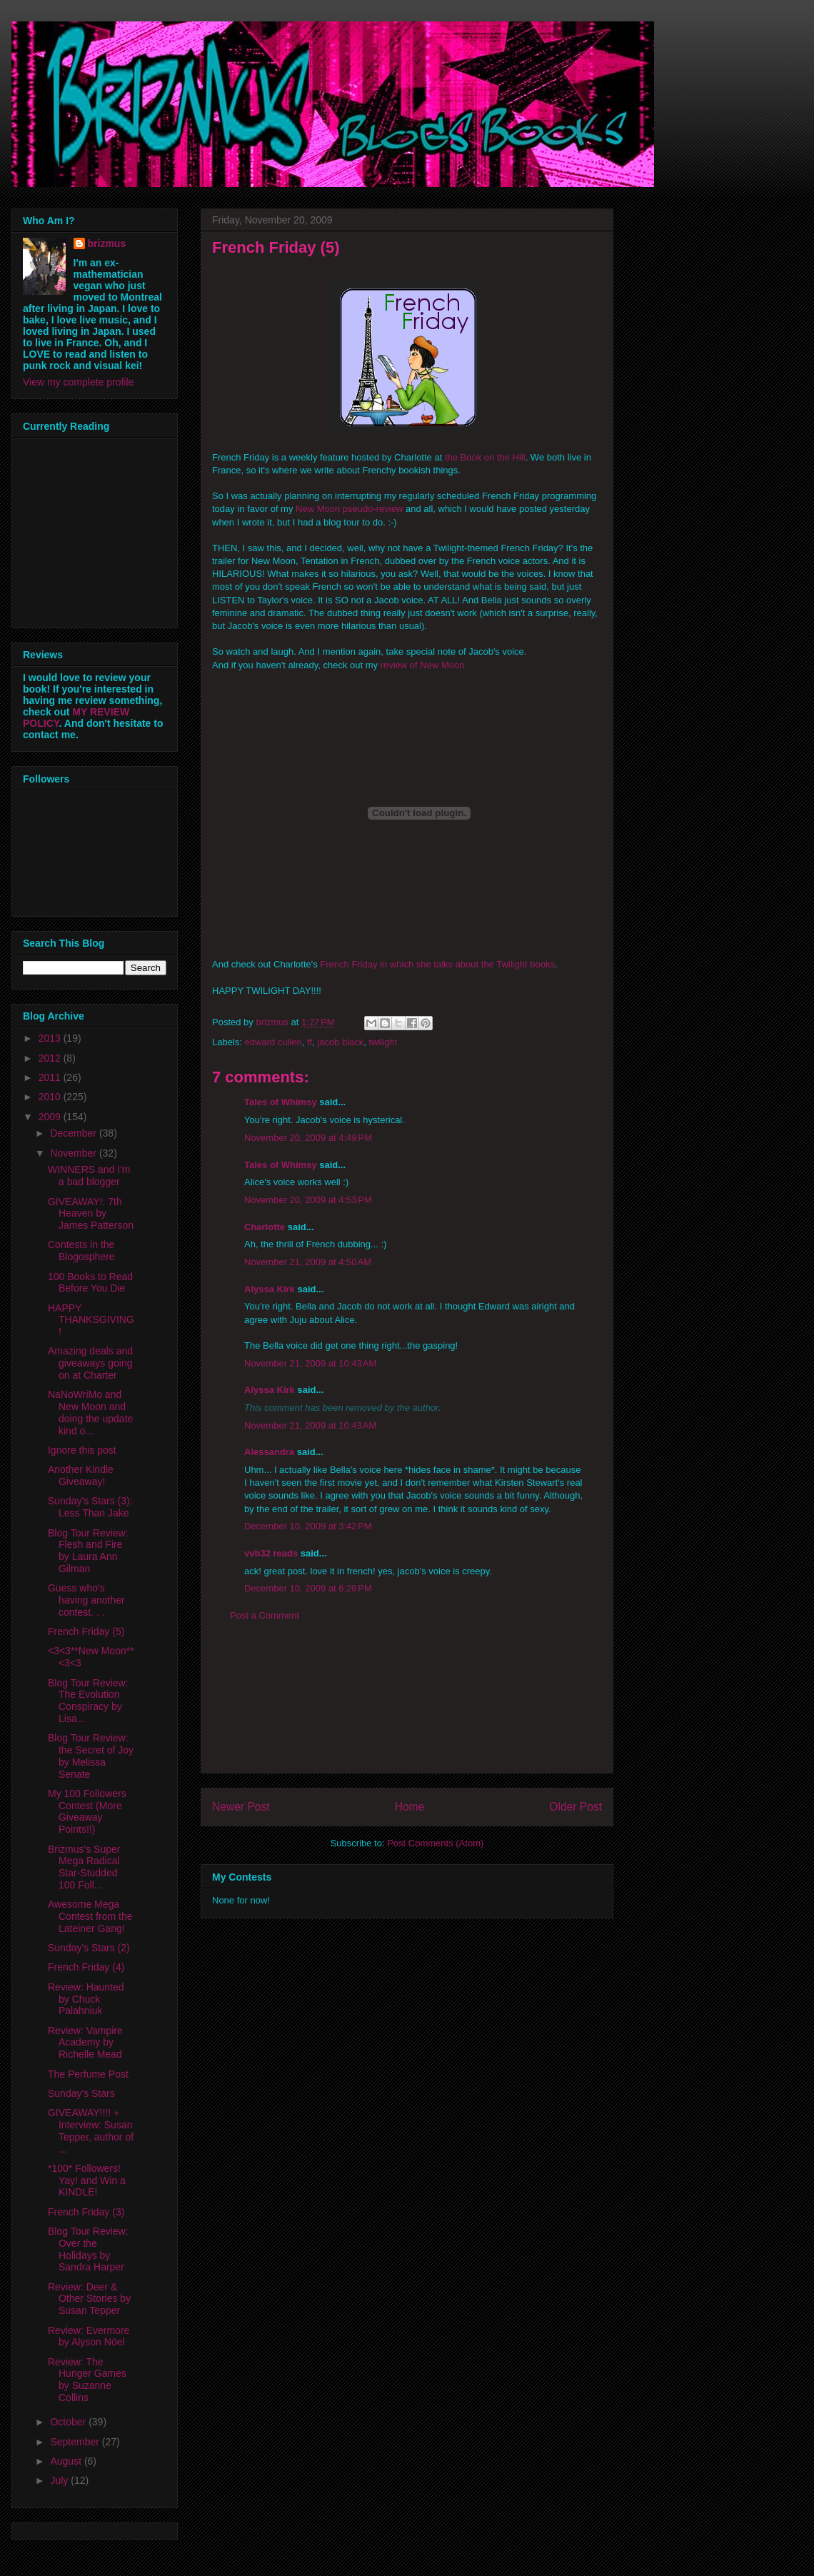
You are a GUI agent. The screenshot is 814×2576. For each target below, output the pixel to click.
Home (410, 1807)
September (75, 2441)
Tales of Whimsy (280, 1102)
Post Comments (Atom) (435, 1843)
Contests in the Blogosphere (81, 1250)
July (60, 2480)
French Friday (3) (86, 2212)
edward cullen (273, 1042)
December (74, 1133)
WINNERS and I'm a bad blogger (89, 1175)
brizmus (107, 243)
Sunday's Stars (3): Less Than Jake (90, 1507)
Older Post (575, 1807)
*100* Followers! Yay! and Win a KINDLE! (87, 2180)
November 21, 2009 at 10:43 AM (310, 1363)
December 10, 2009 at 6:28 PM (308, 1588)
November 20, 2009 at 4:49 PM (308, 1137)
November (74, 1153)
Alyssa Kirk (269, 1289)
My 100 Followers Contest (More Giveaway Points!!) (87, 1811)
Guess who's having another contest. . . (86, 1600)
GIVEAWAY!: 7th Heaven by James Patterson (91, 1214)
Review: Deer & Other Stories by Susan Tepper (89, 2299)
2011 (51, 1077)
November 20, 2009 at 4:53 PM (308, 1199)
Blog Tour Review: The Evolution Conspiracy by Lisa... (88, 1700)
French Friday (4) (86, 1967)
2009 (51, 1116)
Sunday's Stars (81, 2093)
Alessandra (269, 1452)
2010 (51, 1096)
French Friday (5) (86, 1631)
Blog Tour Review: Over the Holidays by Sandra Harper (88, 2249)
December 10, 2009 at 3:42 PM (308, 1526)
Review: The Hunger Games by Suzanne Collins (87, 2379)
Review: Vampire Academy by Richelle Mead (85, 2043)
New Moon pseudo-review (349, 508)
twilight (383, 1042)
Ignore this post (82, 1450)
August (67, 2461)
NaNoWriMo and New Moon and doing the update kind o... (90, 1412)
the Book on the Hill (485, 457)
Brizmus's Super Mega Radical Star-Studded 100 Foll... (84, 1867)
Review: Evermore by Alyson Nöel (88, 2336)
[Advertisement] (407, 1708)
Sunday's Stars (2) (89, 1947)
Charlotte (264, 1227)
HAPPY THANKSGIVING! (91, 1320)
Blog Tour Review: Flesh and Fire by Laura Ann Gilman (88, 1550)
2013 (51, 1038)
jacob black (340, 1042)
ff (309, 1042)
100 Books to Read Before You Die (90, 1282)
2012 (51, 1058)
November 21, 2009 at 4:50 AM (307, 1262)
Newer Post (241, 1807)
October (69, 2421)
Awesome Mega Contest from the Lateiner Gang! (90, 1916)
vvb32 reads (271, 1553)
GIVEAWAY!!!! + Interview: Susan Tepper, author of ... (91, 2130)
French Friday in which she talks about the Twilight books (437, 964)
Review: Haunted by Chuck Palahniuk (86, 1999)
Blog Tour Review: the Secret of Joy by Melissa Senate (91, 1755)
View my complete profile (78, 382)
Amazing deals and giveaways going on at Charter (90, 1363)
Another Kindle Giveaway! (81, 1475)
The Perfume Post (88, 2074)
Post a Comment (264, 1615)
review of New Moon (423, 665)
